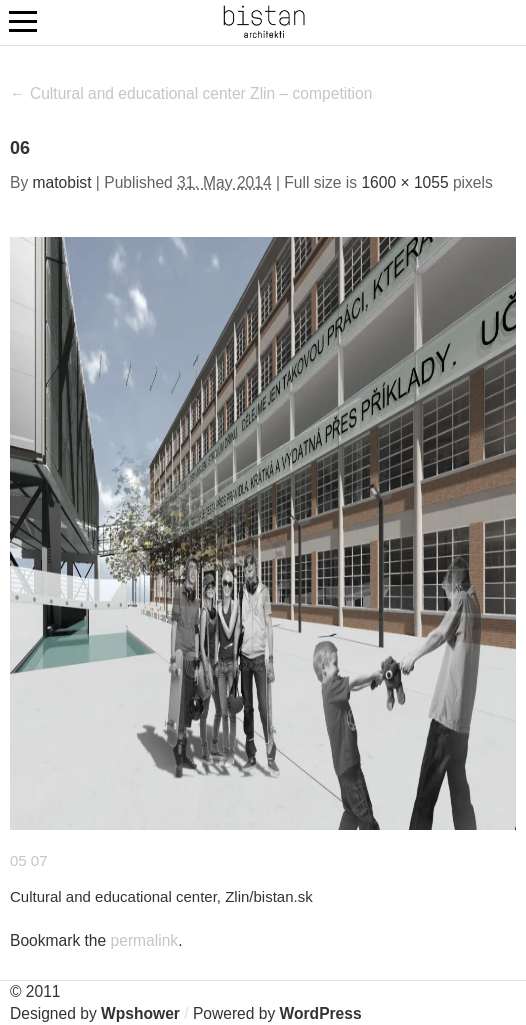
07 (39, 860)
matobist (62, 182)
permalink (145, 940)
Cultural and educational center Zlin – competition (191, 93)
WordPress (321, 1013)
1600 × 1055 (404, 182)
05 (18, 860)
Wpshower (140, 1013)
